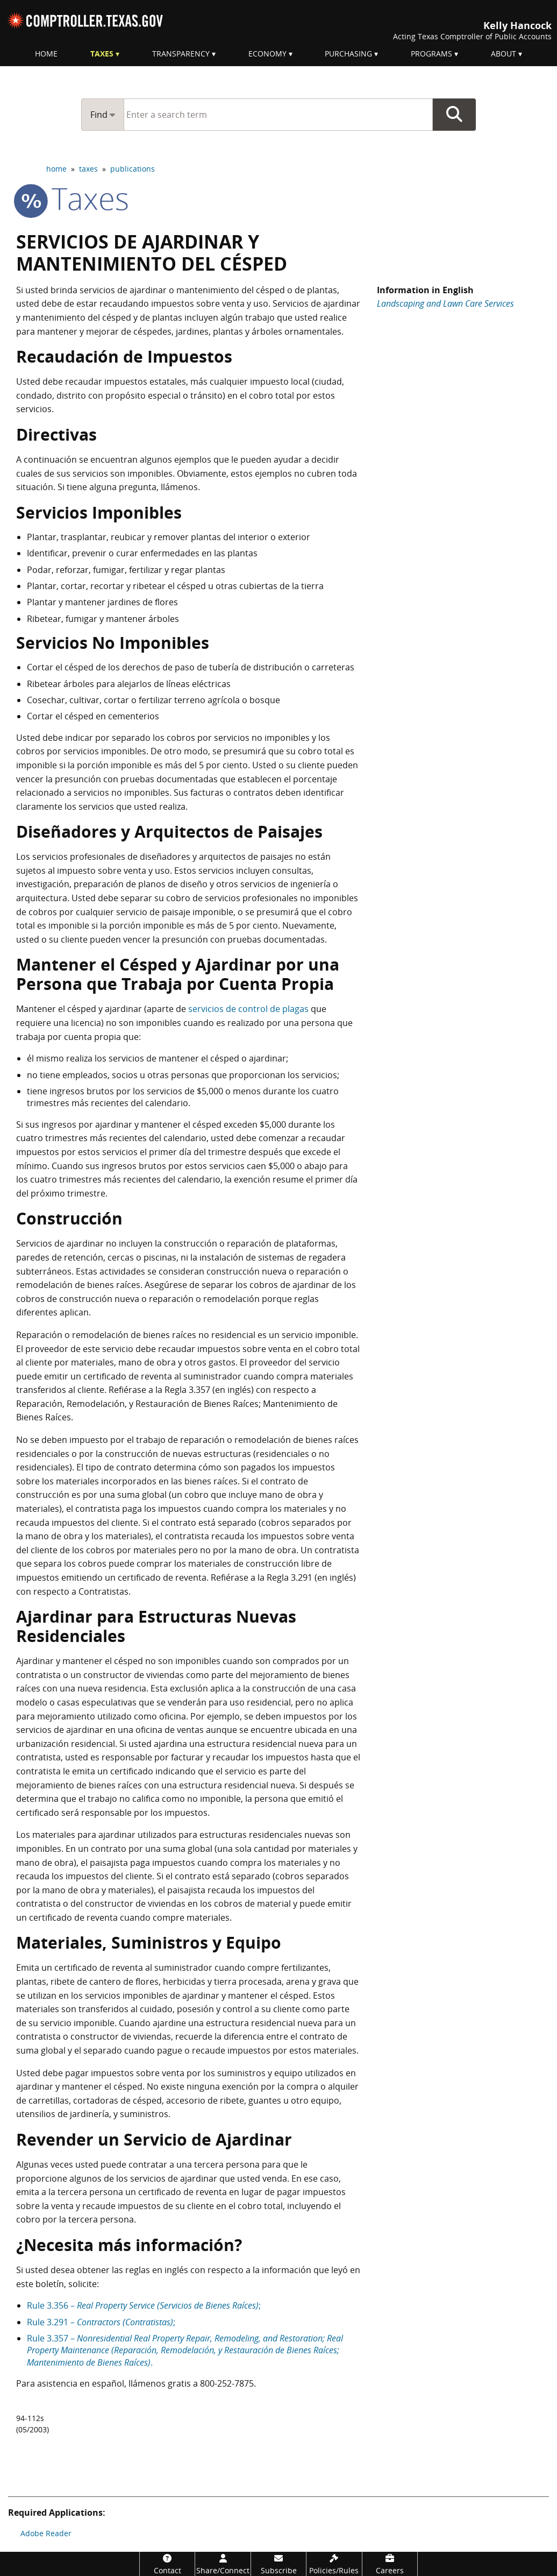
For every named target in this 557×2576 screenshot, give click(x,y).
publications (132, 169)
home (56, 169)
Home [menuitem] (46, 53)
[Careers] (389, 2564)
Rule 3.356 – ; (144, 2305)
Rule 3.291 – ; (101, 2322)
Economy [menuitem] (267, 53)
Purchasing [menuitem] (348, 53)
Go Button (454, 114)
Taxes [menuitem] (101, 53)
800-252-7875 (227, 2383)
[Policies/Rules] (333, 2564)
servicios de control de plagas (248, 1009)
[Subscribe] (278, 2564)
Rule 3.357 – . (185, 2350)
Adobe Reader (46, 2533)
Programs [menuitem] (431, 53)
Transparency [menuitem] (181, 53)
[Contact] (167, 2564)
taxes (88, 169)
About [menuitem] (503, 53)
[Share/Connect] (222, 2564)
